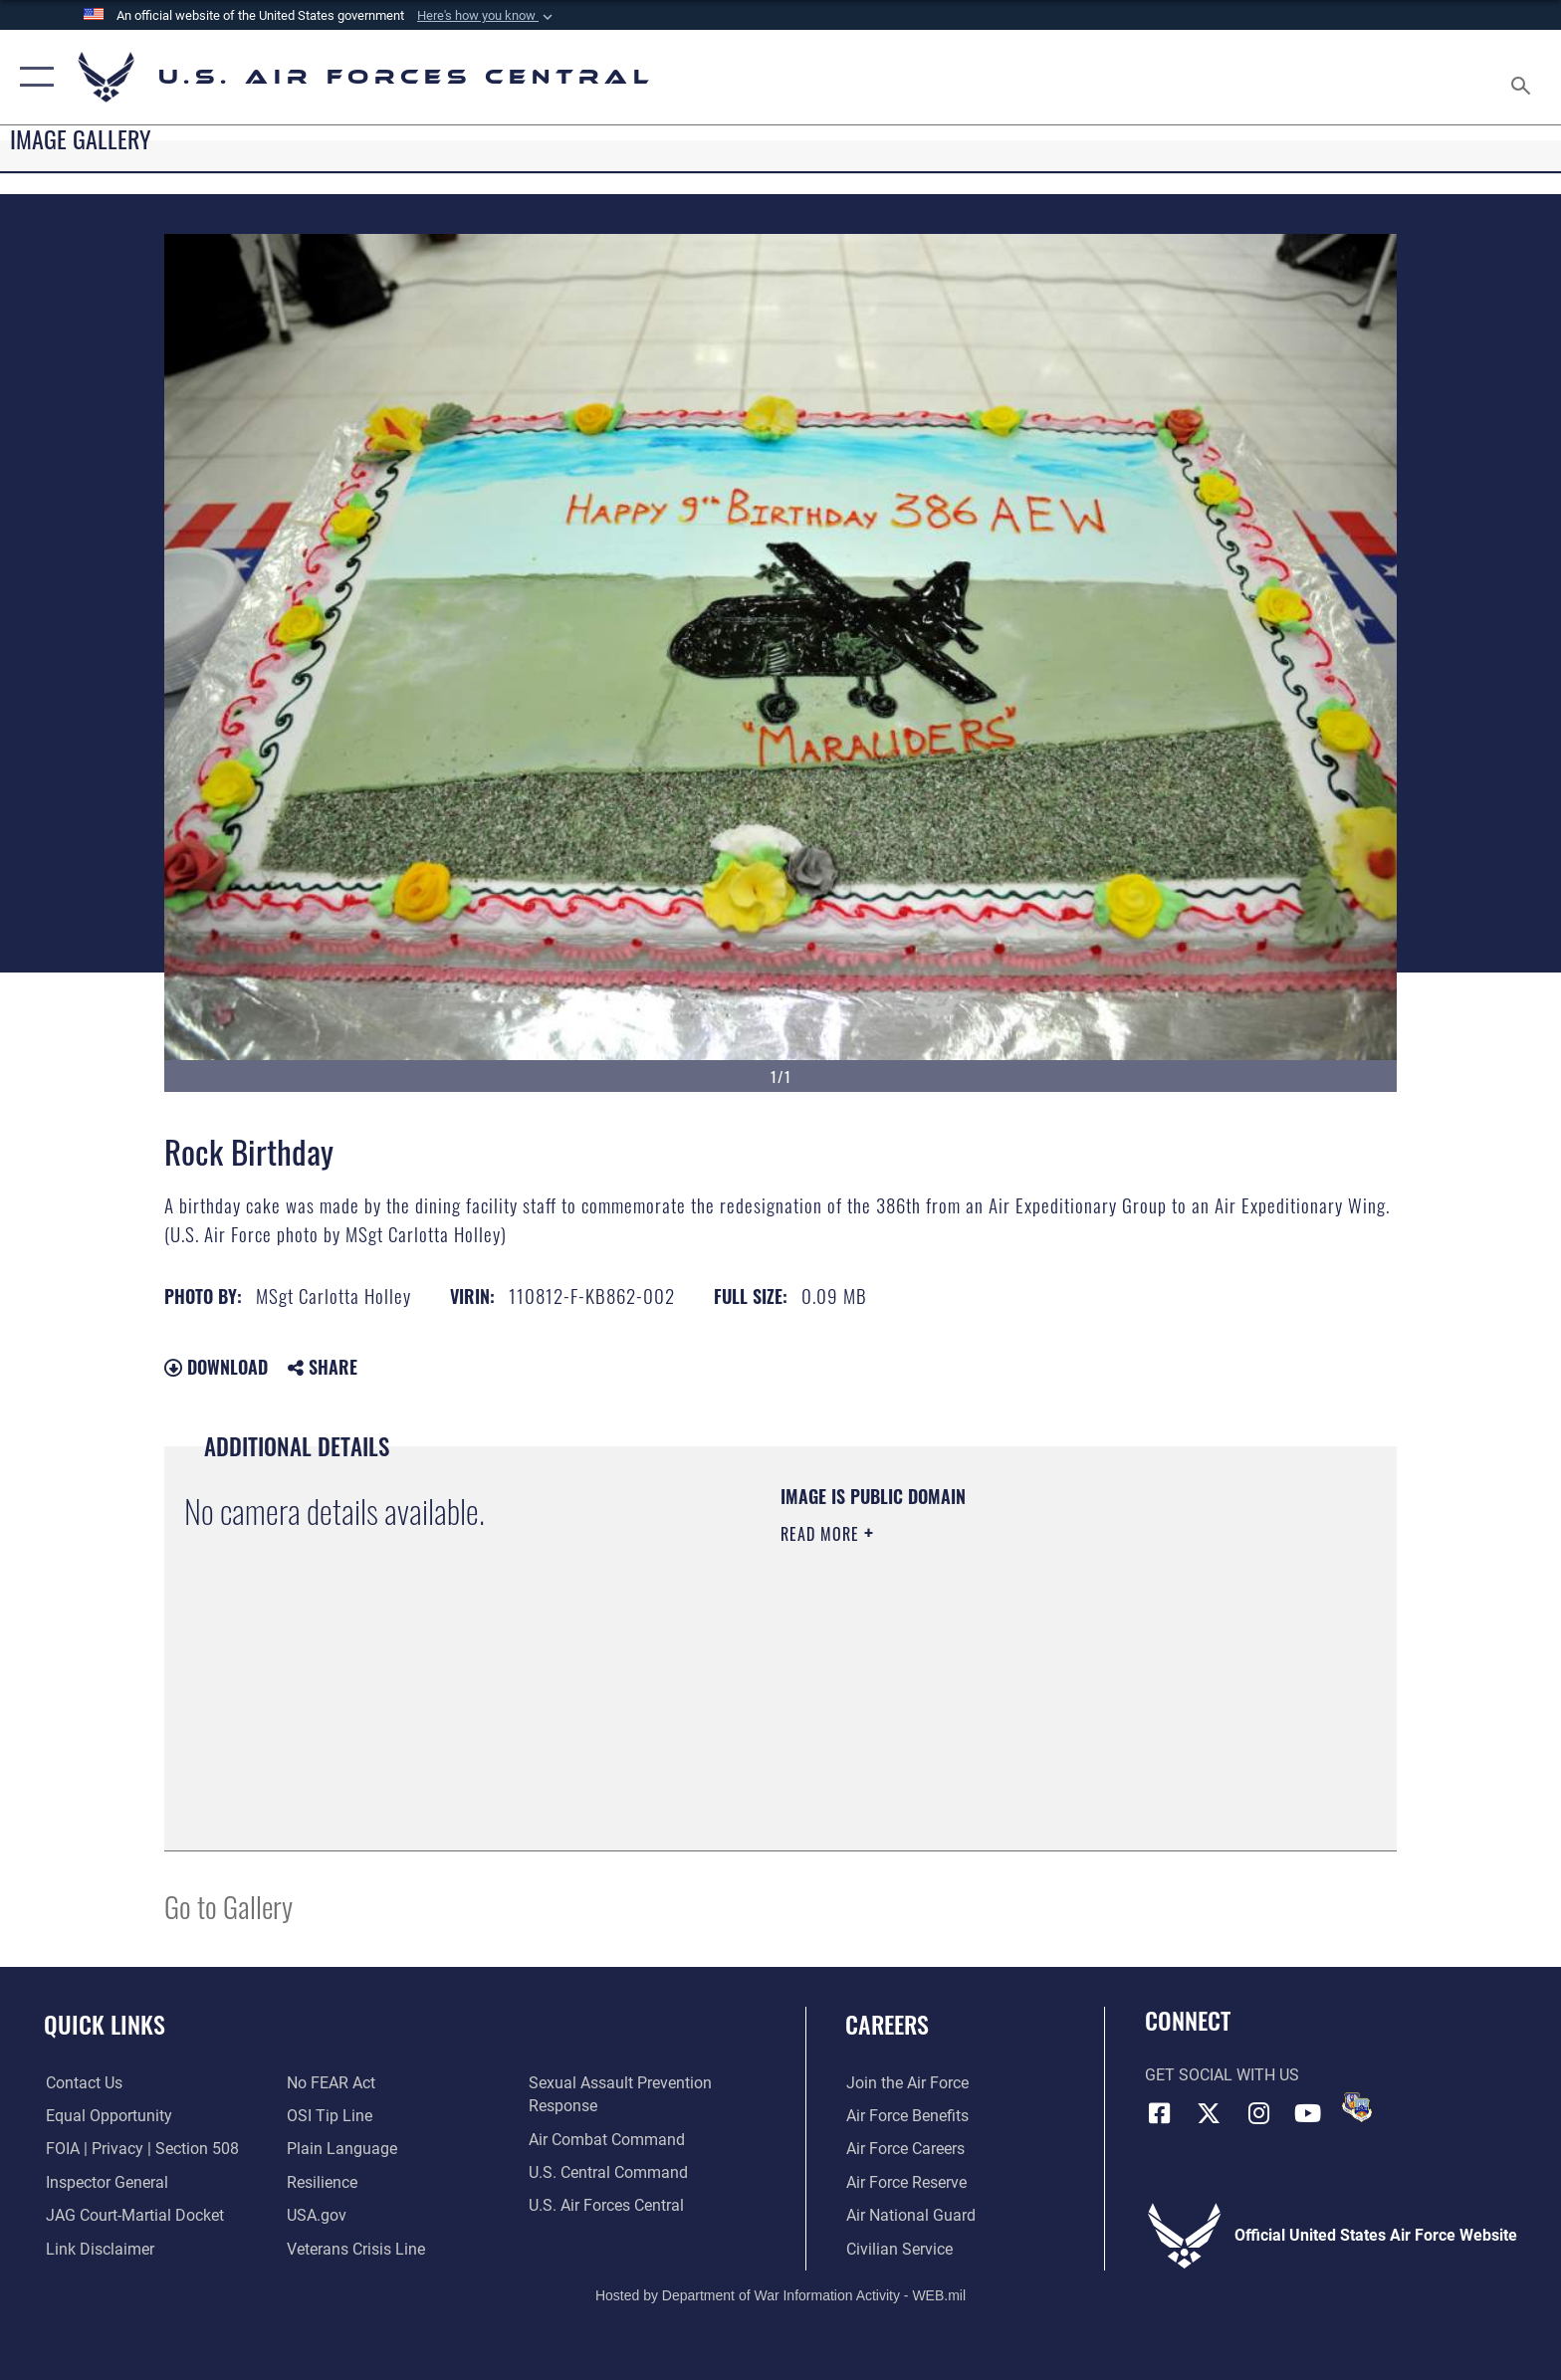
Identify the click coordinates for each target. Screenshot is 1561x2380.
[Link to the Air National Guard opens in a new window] (910, 2215)
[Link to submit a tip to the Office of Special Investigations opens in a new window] (329, 2115)
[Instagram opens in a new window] (1258, 2113)
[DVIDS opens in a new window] (1357, 2107)
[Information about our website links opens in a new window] (98, 2249)
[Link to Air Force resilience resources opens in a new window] (322, 2182)
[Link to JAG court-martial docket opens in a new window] (133, 2215)
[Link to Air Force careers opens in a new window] (904, 2148)
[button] (487, 16)
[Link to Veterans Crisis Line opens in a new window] (356, 2249)
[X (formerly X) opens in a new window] (1209, 2113)
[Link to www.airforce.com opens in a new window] (906, 2082)
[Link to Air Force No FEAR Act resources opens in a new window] (331, 2082)
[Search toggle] (1523, 78)
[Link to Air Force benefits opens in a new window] (906, 2115)
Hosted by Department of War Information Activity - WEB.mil (780, 2295)
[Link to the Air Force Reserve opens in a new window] (905, 2182)
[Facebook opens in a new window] (1160, 2113)
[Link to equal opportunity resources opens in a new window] (107, 2115)
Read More (822, 1534)
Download (216, 1367)
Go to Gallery (228, 1905)
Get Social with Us (1222, 2074)
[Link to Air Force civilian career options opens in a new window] (898, 2249)
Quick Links (104, 2024)
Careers (887, 2024)
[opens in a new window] (342, 2148)
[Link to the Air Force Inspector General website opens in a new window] (105, 2182)
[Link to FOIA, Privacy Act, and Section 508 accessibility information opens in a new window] (140, 2148)
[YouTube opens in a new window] (1308, 2113)
